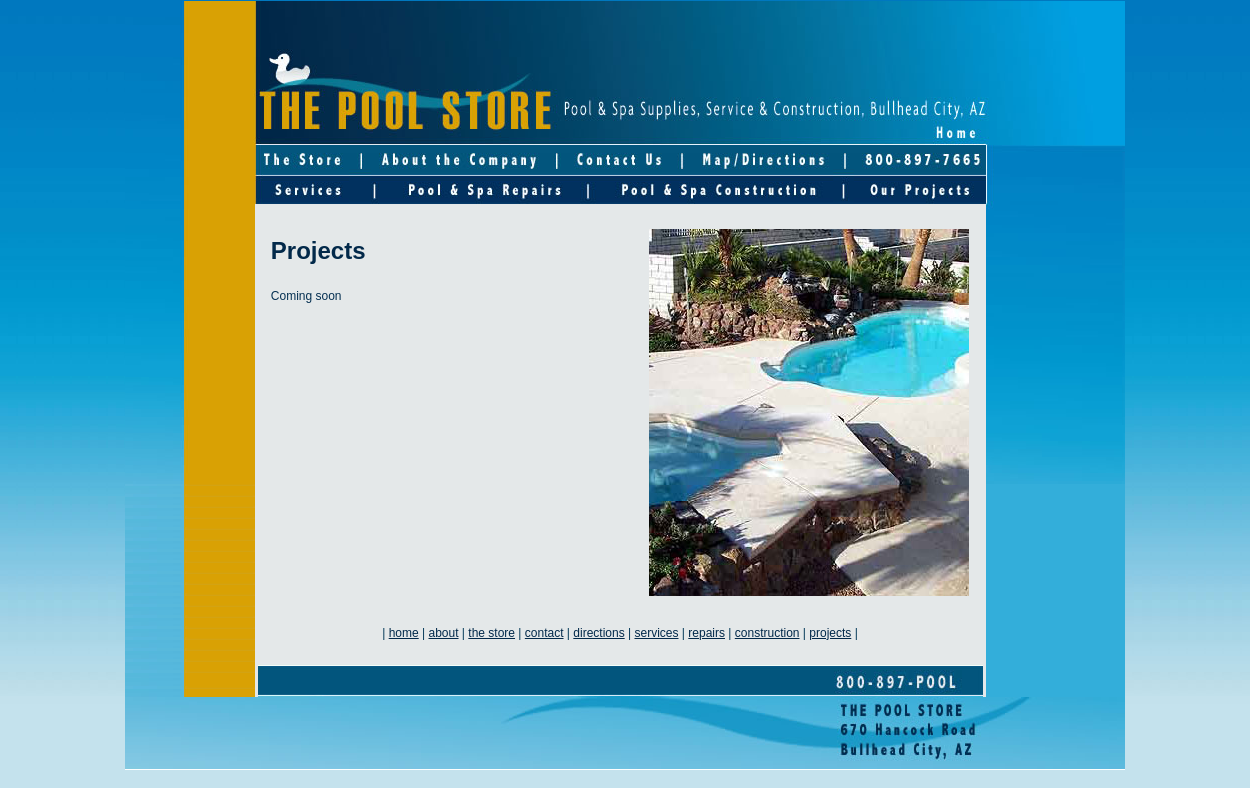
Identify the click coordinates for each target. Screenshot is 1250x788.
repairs (706, 633)
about (444, 633)
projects (830, 633)
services (656, 633)
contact (544, 633)
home (404, 633)
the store (491, 633)
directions (598, 633)
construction (767, 633)
